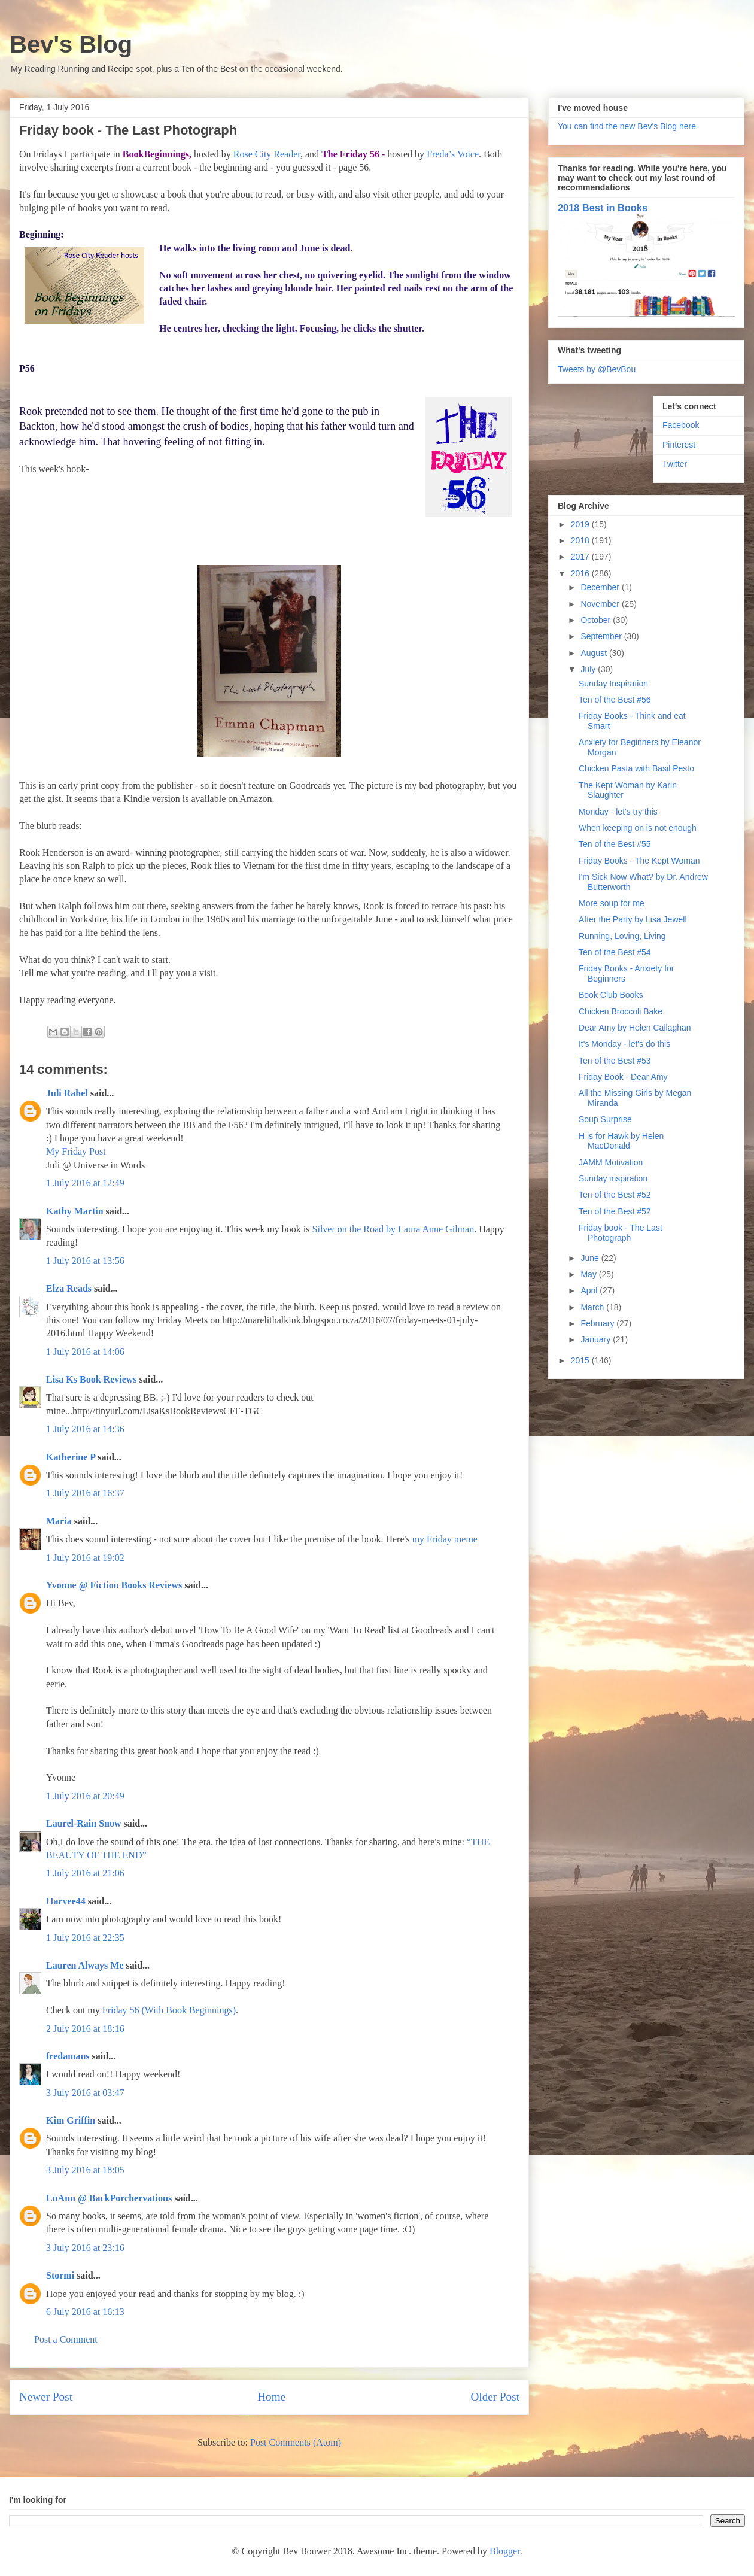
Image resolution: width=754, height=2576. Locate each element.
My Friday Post (76, 1151)
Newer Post (45, 2396)
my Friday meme (445, 1539)
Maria (59, 1521)
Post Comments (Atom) (295, 2442)
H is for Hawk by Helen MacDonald (621, 1141)
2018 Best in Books (602, 207)
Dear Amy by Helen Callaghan (635, 1027)
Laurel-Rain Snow (83, 1823)
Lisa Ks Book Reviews (92, 1379)
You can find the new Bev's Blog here (627, 126)
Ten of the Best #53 (615, 1060)
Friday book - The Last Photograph (620, 1233)
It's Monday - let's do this (624, 1044)
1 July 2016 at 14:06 (85, 1352)
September (602, 636)
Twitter (674, 464)
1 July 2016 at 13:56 (85, 1261)
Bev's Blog (71, 44)
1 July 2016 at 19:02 (85, 1558)
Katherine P (70, 1457)
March (593, 1307)
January (596, 1339)
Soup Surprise (605, 1119)
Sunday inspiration (613, 1178)
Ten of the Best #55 (615, 844)
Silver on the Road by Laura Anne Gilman (393, 1229)
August (594, 653)
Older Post (494, 2396)
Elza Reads (69, 1288)
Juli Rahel (67, 1093)
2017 (581, 556)
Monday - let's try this (618, 811)
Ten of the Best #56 (615, 699)
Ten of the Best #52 (615, 1194)
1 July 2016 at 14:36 (85, 1429)
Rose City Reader (266, 154)
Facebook (680, 425)
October (596, 620)
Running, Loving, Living (622, 936)
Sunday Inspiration (613, 683)
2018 (581, 540)
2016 (581, 573)
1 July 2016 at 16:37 (85, 1493)
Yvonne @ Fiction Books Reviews (114, 1585)
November (600, 604)
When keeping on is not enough (638, 828)
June (590, 1258)
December (600, 587)
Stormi (60, 2275)
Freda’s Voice (453, 154)
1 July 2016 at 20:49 (85, 1796)
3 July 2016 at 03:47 (85, 2093)
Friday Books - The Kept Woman (639, 860)
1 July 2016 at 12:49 (85, 1183)
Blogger (505, 2551)
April (590, 1290)
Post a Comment (66, 2339)
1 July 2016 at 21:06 (85, 1873)
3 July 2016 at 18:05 (85, 2170)
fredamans (68, 2056)
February (598, 1323)
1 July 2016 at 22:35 (85, 1938)
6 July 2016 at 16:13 (85, 2312)
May (589, 1274)
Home (271, 2396)
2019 (581, 524)
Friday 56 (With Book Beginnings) (169, 2010)
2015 (581, 1360)
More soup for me (611, 903)
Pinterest (678, 444)
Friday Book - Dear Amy (623, 1077)
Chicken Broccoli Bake (620, 1011)
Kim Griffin (70, 2120)
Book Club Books (611, 995)
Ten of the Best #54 (615, 952)
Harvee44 (66, 1901)
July (589, 669)
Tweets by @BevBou (597, 369)
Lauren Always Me (84, 1965)
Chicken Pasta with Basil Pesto (636, 768)
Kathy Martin (75, 1211)
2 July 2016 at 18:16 (85, 2029)
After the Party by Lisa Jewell (633, 919)
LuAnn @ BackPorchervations (109, 2198)
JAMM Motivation (611, 1162)
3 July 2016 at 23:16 (85, 2248)
